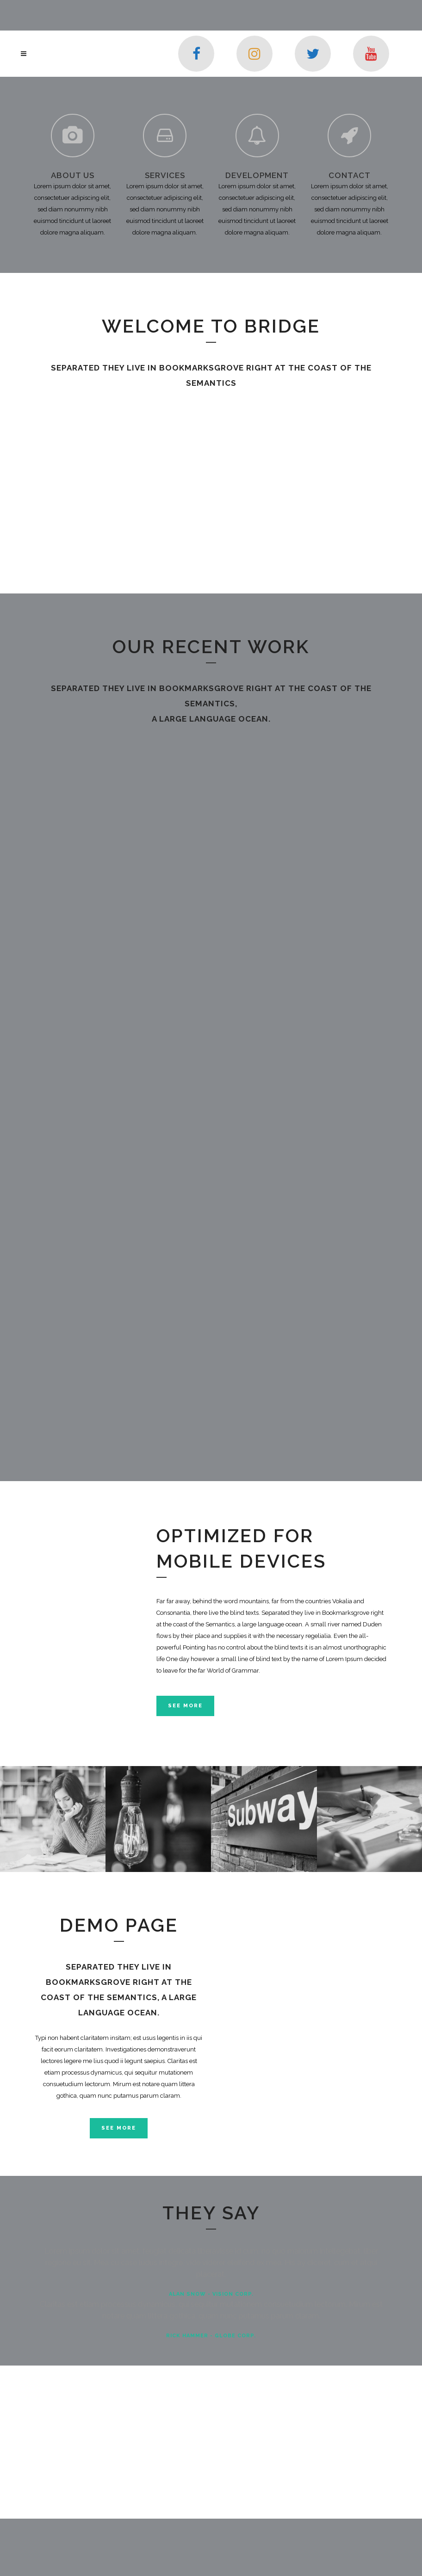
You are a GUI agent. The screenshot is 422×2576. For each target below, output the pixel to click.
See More (185, 1706)
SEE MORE (118, 2128)
